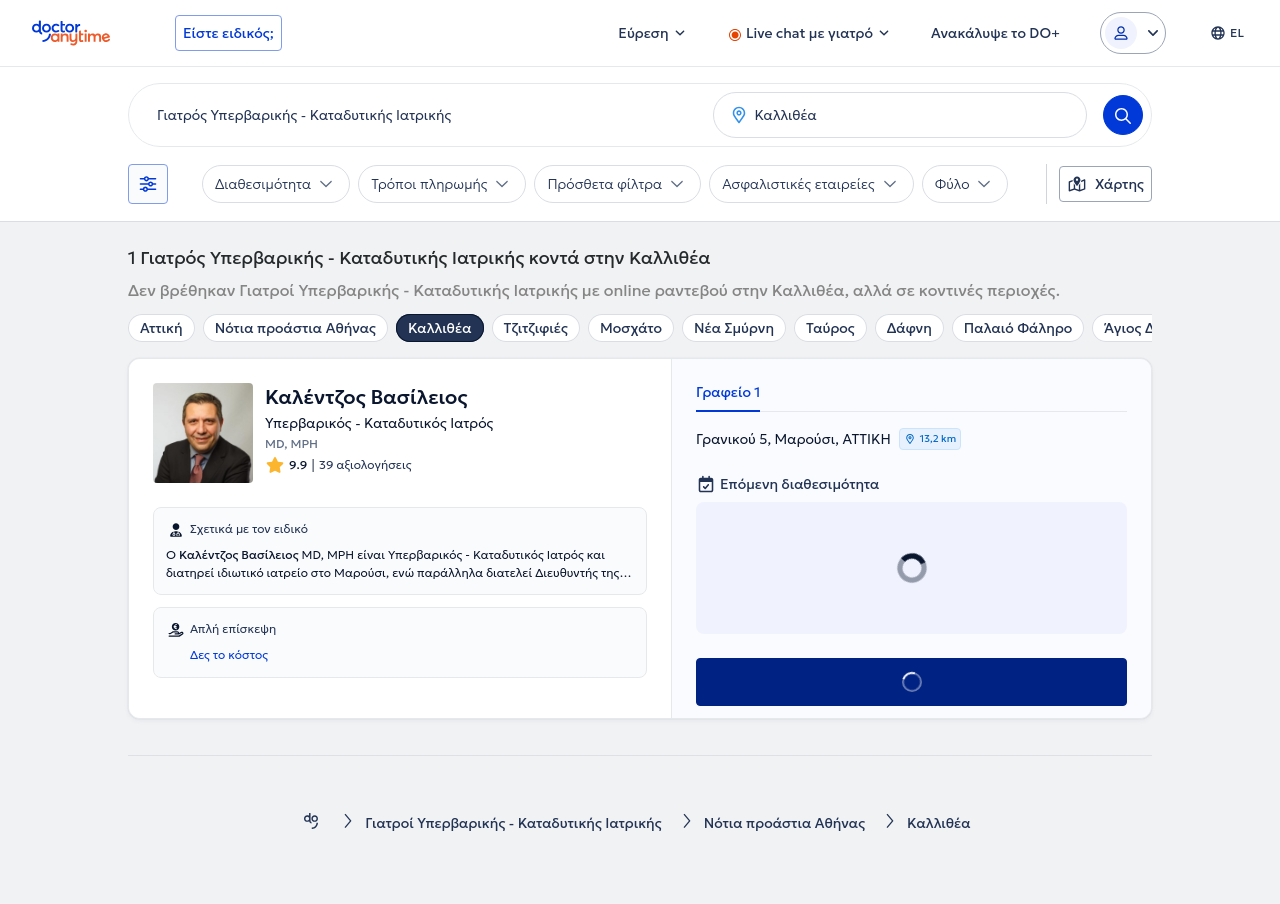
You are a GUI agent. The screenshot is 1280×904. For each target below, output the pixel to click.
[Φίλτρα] (148, 184)
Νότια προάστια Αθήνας (295, 328)
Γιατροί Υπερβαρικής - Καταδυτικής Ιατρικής (513, 823)
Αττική (161, 328)
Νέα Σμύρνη (734, 328)
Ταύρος (830, 328)
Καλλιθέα (440, 328)
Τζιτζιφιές (536, 328)
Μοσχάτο (631, 328)
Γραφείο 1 (728, 392)
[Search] (1123, 115)
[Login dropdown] (1133, 33)
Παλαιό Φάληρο (1018, 328)
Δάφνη (909, 328)
